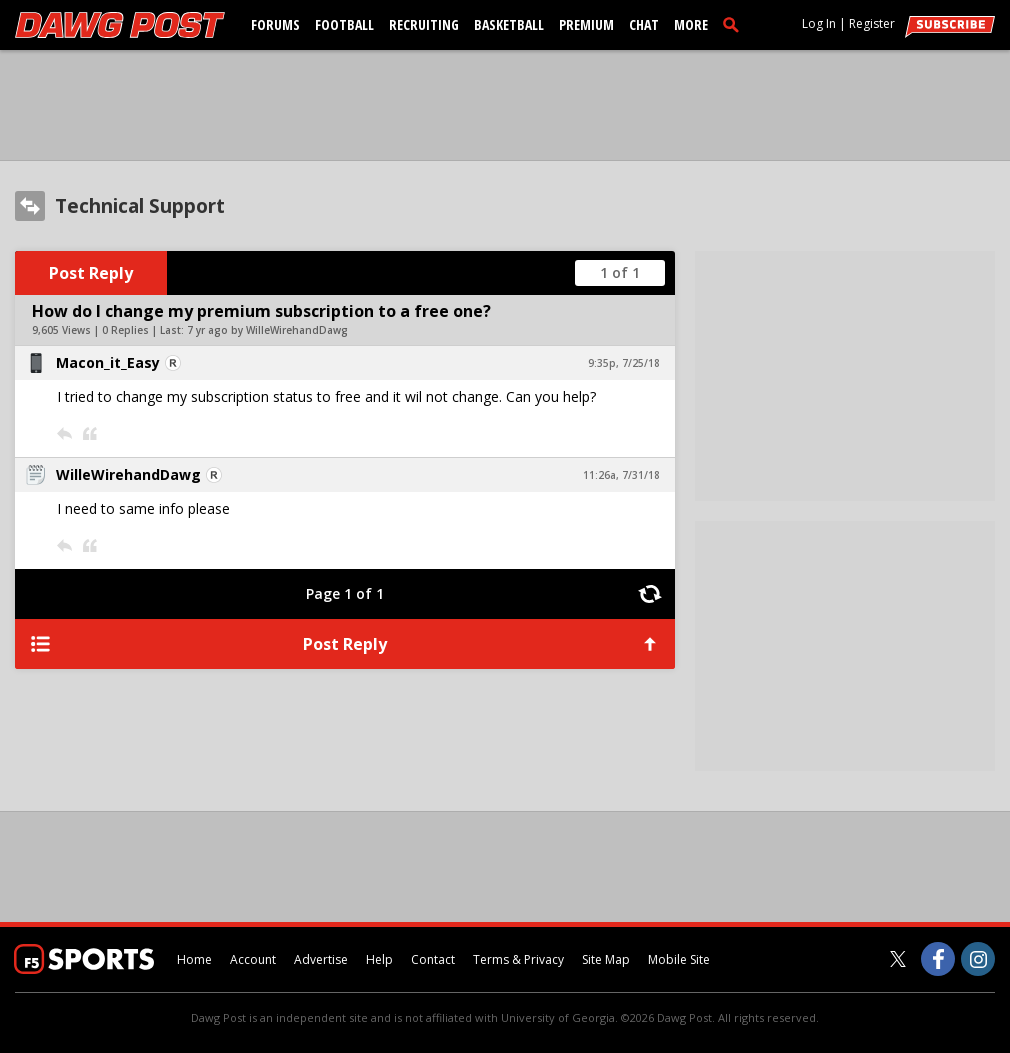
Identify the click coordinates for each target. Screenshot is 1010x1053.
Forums (275, 24)
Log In (819, 23)
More (691, 24)
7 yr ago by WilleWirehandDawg (267, 330)
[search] (735, 24)
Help (379, 959)
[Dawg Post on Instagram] (978, 959)
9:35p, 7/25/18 (624, 363)
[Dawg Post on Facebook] (938, 959)
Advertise (321, 959)
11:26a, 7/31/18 (621, 475)
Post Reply (91, 273)
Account (253, 959)
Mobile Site (679, 959)
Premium (586, 24)
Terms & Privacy (518, 959)
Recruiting (424, 24)
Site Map (606, 959)
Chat (644, 24)
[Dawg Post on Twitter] (898, 959)
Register (872, 23)
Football (344, 24)
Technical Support (140, 206)
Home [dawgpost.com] (194, 959)
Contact (433, 959)
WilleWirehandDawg (128, 474)
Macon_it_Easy (108, 362)
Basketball (509, 24)
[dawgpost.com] (120, 25)
